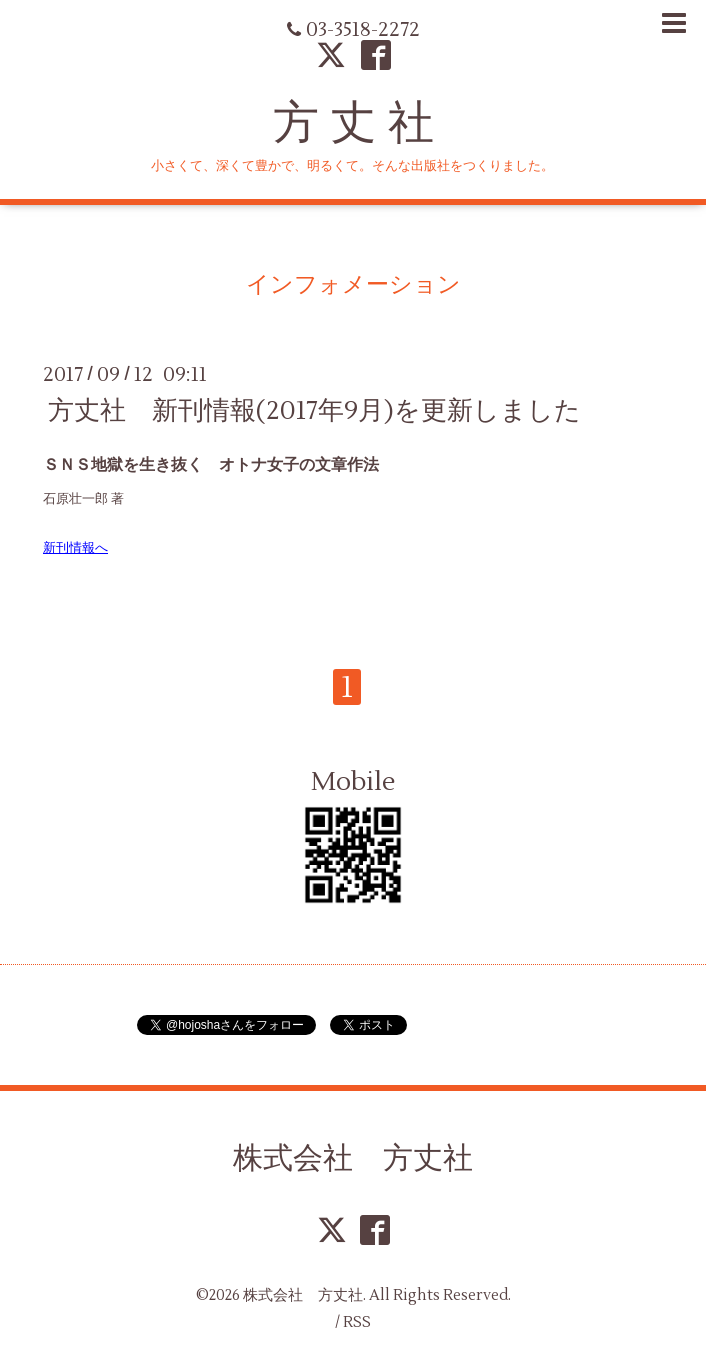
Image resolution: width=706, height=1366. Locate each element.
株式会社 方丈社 (353, 1157)
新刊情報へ (75, 547)
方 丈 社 (353, 122)
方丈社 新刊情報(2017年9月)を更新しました (314, 410)
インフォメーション (353, 284)
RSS (357, 1322)
